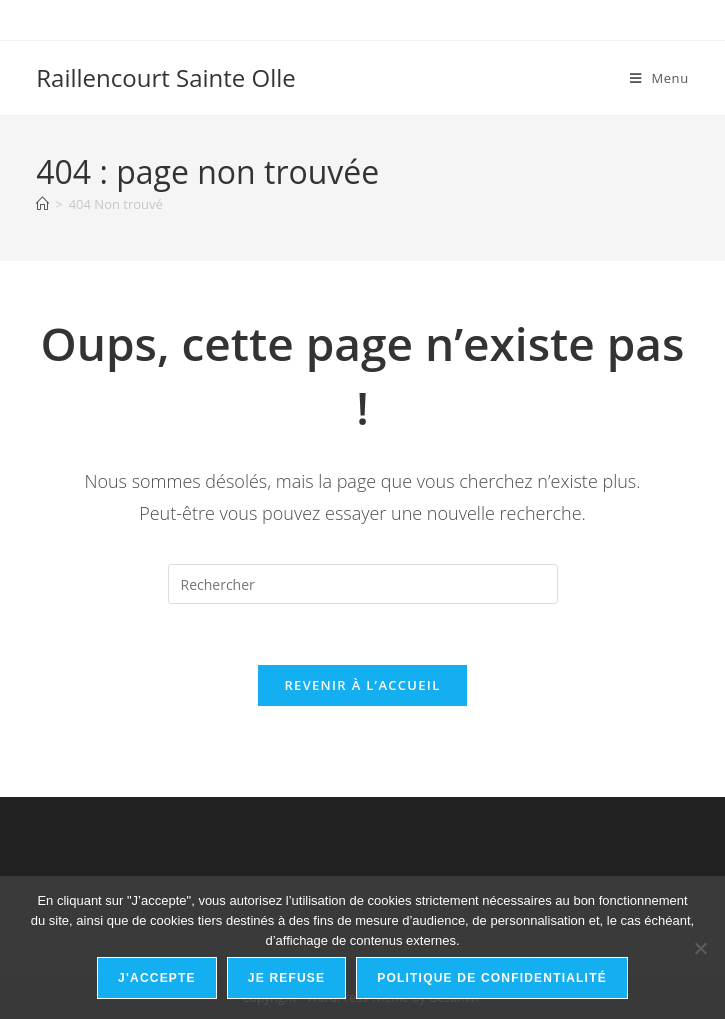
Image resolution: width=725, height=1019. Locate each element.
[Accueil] (42, 204)
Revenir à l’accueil (362, 685)
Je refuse (287, 978)
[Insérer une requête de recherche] (363, 584)
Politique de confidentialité (492, 978)
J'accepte (157, 978)
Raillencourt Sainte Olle (166, 77)
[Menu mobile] (659, 78)
